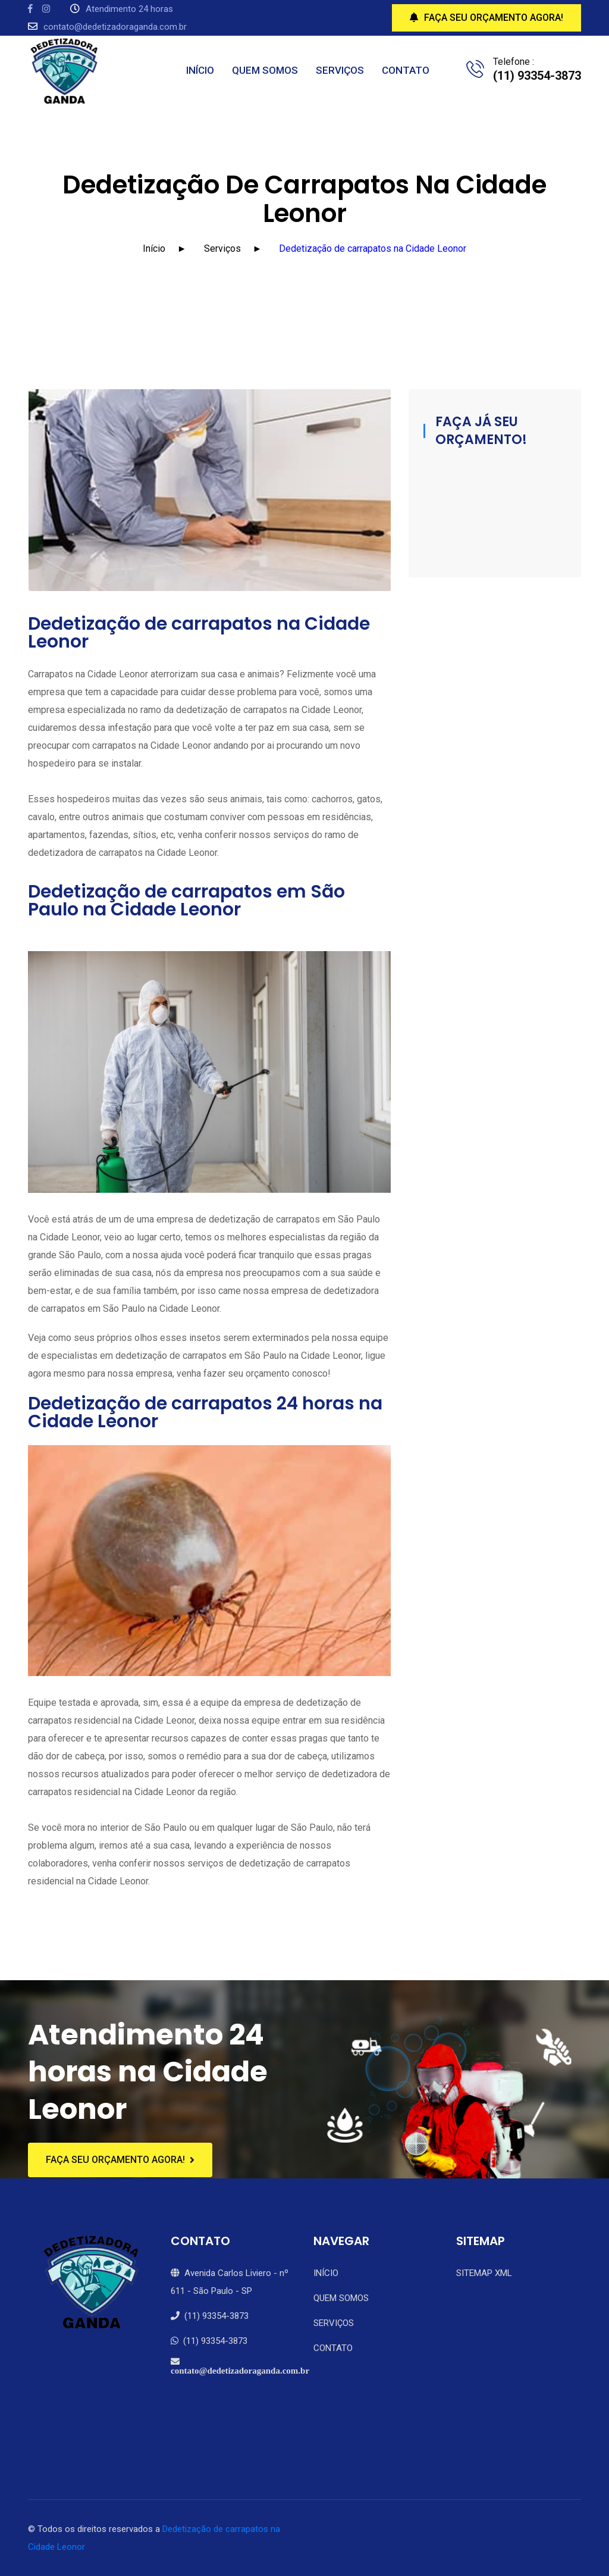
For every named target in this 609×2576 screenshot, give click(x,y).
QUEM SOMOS (265, 70)
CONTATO (405, 70)
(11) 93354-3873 (210, 2316)
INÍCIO (200, 70)
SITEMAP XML (484, 2273)
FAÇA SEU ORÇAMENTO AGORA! (486, 17)
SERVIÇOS (340, 70)
